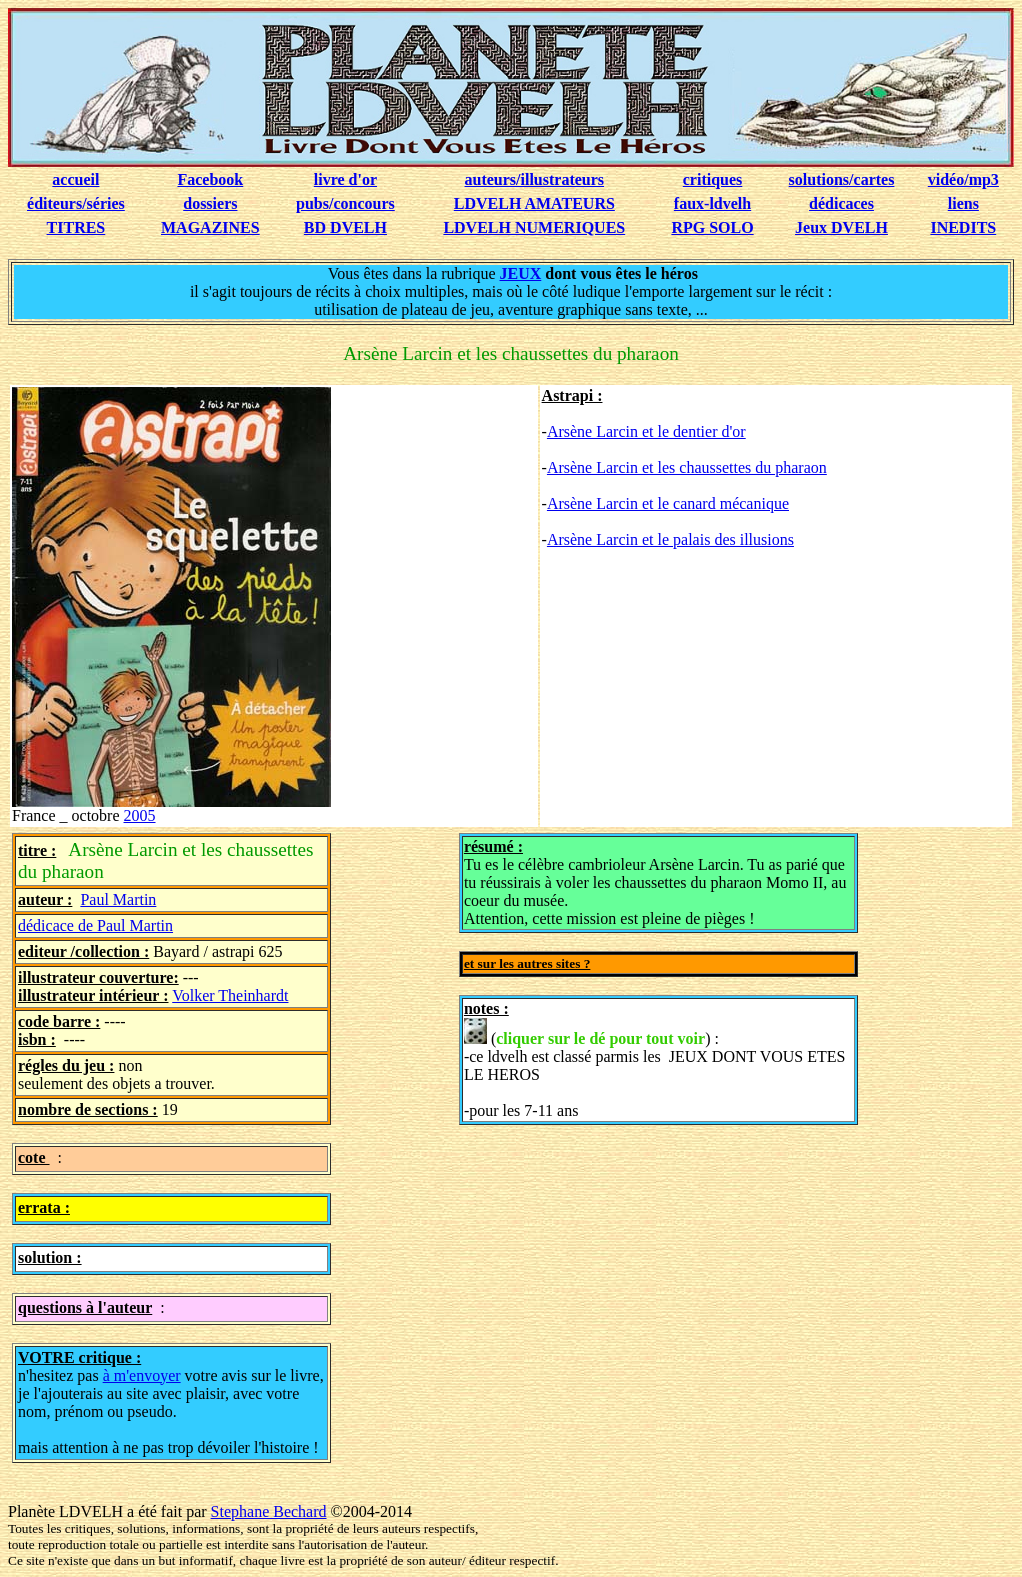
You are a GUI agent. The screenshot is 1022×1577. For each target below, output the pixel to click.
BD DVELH (345, 227)
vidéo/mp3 (963, 179)
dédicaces (841, 203)
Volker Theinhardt (230, 995)
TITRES (76, 227)
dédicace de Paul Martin (95, 925)
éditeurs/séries (76, 203)
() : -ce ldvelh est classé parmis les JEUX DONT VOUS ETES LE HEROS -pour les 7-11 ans (655, 1068)
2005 (140, 815)
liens (963, 203)
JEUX (521, 273)
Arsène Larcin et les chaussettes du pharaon (687, 467)
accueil (75, 179)
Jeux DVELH (841, 227)
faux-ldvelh (712, 203)
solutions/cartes (842, 179)
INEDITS (963, 227)
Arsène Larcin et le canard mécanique (668, 503)
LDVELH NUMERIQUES (534, 227)
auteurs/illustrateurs (535, 179)
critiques (713, 179)
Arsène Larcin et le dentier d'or (646, 431)
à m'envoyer (142, 1375)
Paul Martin (118, 899)
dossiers (210, 203)
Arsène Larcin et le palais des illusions (670, 539)
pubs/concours (345, 203)
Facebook (210, 179)
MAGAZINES (210, 227)
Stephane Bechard (269, 1511)
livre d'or (345, 179)
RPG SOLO (712, 227)
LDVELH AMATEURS (534, 203)
